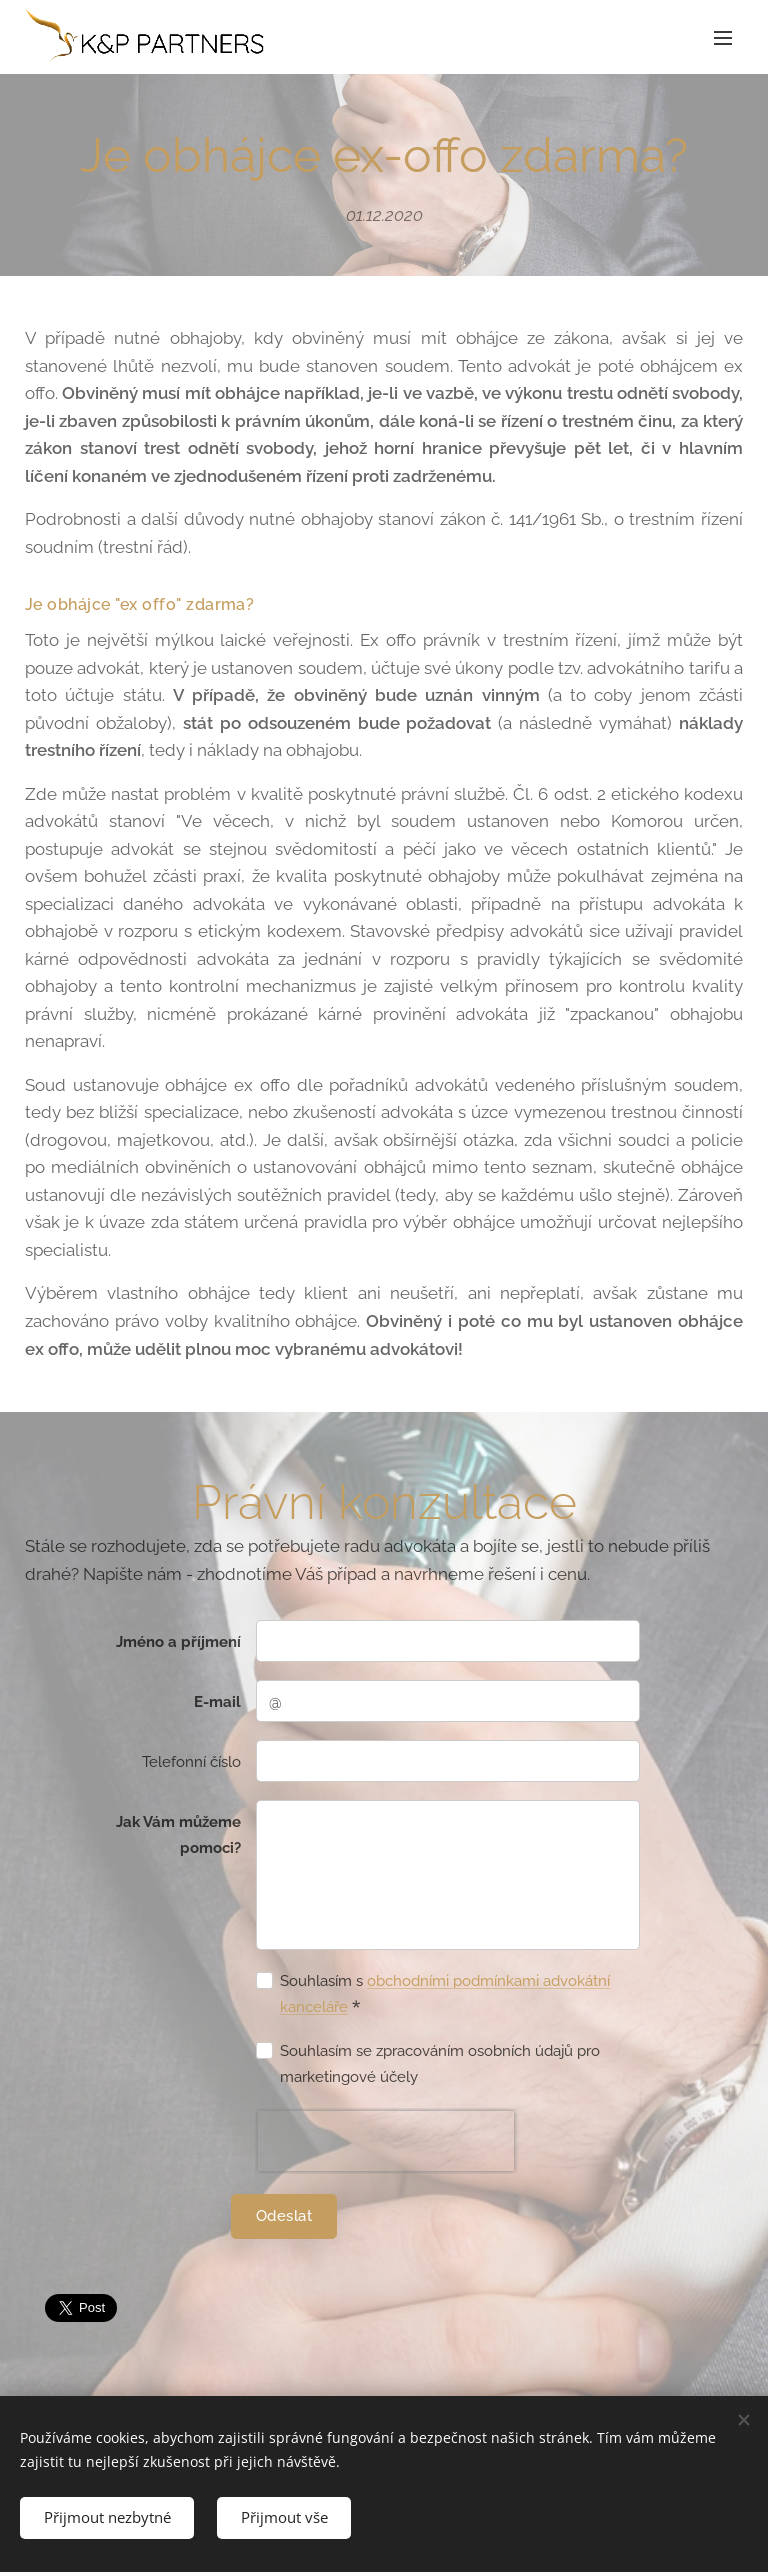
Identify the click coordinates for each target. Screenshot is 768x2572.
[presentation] (386, 2141)
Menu (723, 38)
